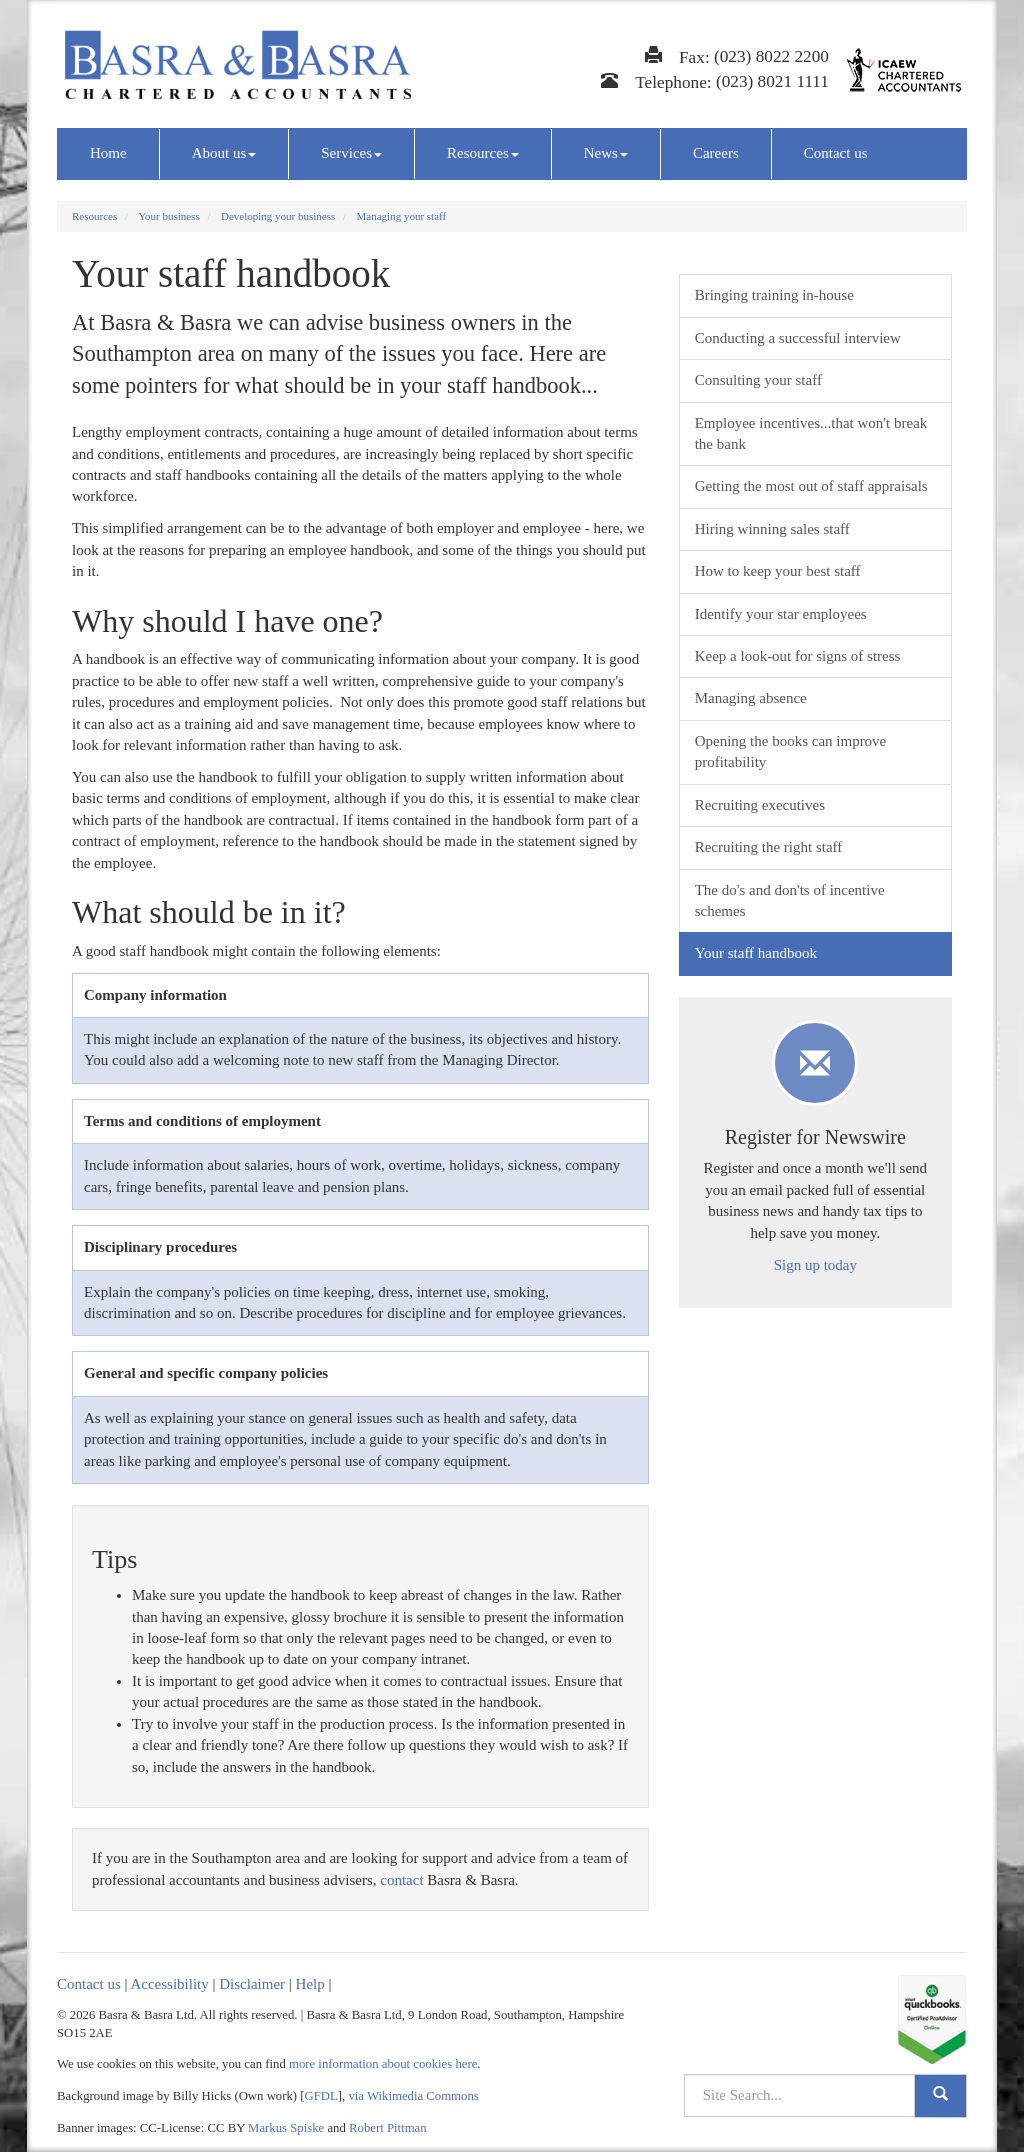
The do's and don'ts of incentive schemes (790, 900)
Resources (483, 153)
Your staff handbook (756, 953)
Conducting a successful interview (798, 338)
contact (401, 1880)
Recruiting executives (760, 805)
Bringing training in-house (774, 295)
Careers (716, 153)
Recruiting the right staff (769, 847)
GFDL (321, 2096)
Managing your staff (402, 216)
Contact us (836, 153)
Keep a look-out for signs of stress (798, 656)
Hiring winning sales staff (772, 529)
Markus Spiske (286, 2128)
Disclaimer (252, 1984)
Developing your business (278, 216)
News (606, 153)
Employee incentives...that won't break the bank (811, 433)
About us (224, 153)
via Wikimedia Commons (413, 2096)
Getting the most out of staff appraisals (811, 486)
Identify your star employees (781, 614)
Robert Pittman (388, 2128)
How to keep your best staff (778, 571)
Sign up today (815, 1265)
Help (310, 1984)
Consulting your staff (758, 380)
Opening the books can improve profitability (791, 751)
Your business (169, 216)
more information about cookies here (383, 2064)
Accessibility (169, 1984)
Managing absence (751, 698)
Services (351, 153)
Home (108, 153)
